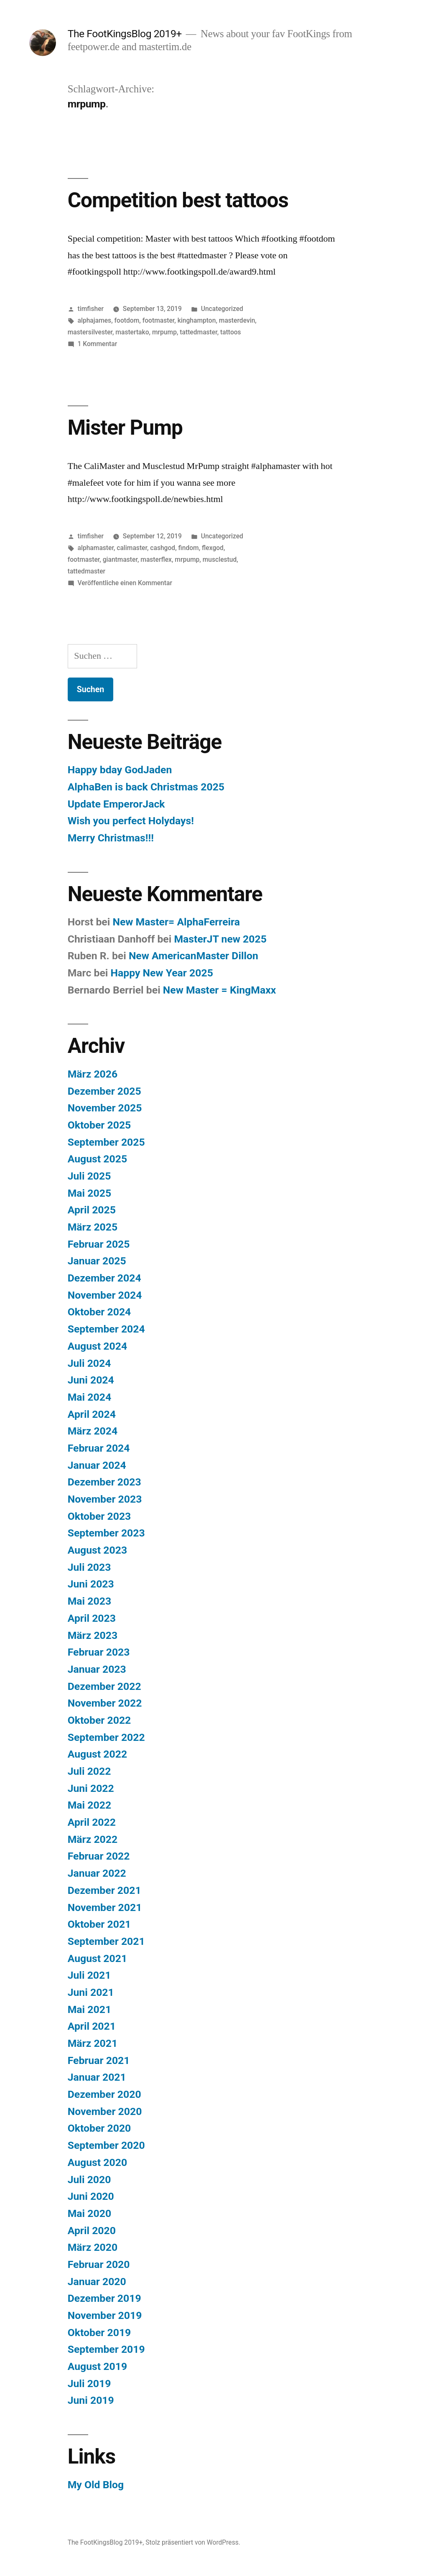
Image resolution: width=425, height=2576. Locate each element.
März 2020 (93, 2247)
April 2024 (92, 1414)
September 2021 (106, 1941)
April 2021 (92, 2026)
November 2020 (105, 2111)
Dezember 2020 (104, 2094)
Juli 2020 (89, 2179)
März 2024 (93, 1431)
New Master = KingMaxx (219, 990)
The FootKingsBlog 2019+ (125, 34)
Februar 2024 (99, 1448)
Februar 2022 (99, 1856)
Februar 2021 (99, 2060)
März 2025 (93, 1227)
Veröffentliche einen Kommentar (125, 583)
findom (188, 548)
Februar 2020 (99, 2264)
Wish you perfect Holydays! (131, 821)
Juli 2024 (89, 1363)
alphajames (95, 320)
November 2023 (105, 1499)
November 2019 (105, 2315)
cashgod (162, 548)
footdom (127, 320)
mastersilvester (90, 332)
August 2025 (97, 1159)
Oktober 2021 (99, 1924)
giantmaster (120, 559)
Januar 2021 (97, 2077)
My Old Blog (96, 2485)
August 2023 (97, 1550)
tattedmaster (198, 332)
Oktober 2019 (99, 2332)
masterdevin (237, 320)
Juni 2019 (91, 2400)
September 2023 (106, 1533)
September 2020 (106, 2145)
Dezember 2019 (104, 2298)
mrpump (164, 332)
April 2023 (92, 1618)
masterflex (156, 559)
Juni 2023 (91, 1584)
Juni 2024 (91, 1380)
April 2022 (92, 1822)
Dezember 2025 (104, 1091)
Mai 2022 (89, 1805)
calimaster (132, 548)
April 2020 (92, 2230)
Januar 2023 (97, 1669)
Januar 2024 (97, 1465)
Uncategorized (222, 309)
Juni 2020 (91, 2196)
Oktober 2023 (99, 1516)
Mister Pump (125, 427)
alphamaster (96, 548)
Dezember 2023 (104, 1482)
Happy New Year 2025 (161, 973)
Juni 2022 (91, 1788)
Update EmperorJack (116, 804)
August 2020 (97, 2162)
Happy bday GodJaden (120, 770)
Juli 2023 (89, 1567)
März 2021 (93, 2043)
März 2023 (93, 1635)
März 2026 (93, 1074)
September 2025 (106, 1142)
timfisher (91, 309)
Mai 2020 (89, 2213)
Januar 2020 (97, 2281)
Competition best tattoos (178, 200)
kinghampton (197, 320)
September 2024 (106, 1329)
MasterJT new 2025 (220, 939)
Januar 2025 (97, 1261)
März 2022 (93, 1839)
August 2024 (97, 1346)
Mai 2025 (89, 1193)
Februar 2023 (99, 1652)
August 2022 (97, 1754)
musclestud (220, 559)
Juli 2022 (89, 1771)
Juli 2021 (89, 1975)
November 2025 (105, 1108)
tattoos (230, 332)
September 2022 (106, 1737)
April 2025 (92, 1210)
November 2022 (105, 1703)
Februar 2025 (99, 1244)
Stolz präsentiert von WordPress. (192, 2542)
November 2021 (105, 1907)
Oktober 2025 (99, 1125)
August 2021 (97, 1958)
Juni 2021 (91, 1992)
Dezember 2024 (104, 1278)
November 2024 (105, 1295)
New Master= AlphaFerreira (176, 922)
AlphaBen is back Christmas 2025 (146, 787)
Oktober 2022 (99, 1720)
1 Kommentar (97, 344)
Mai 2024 (89, 1397)
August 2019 (97, 2366)
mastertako (132, 332)
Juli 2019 (89, 2383)
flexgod (213, 548)
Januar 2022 (97, 1873)
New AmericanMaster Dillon (193, 956)
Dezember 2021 (104, 1890)
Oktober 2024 (99, 1312)
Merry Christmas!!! (111, 838)
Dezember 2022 (104, 1686)
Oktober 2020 (99, 2128)
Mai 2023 (89, 1601)
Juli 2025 (89, 1176)
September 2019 (106, 2349)
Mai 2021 (89, 2009)
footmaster (159, 320)
